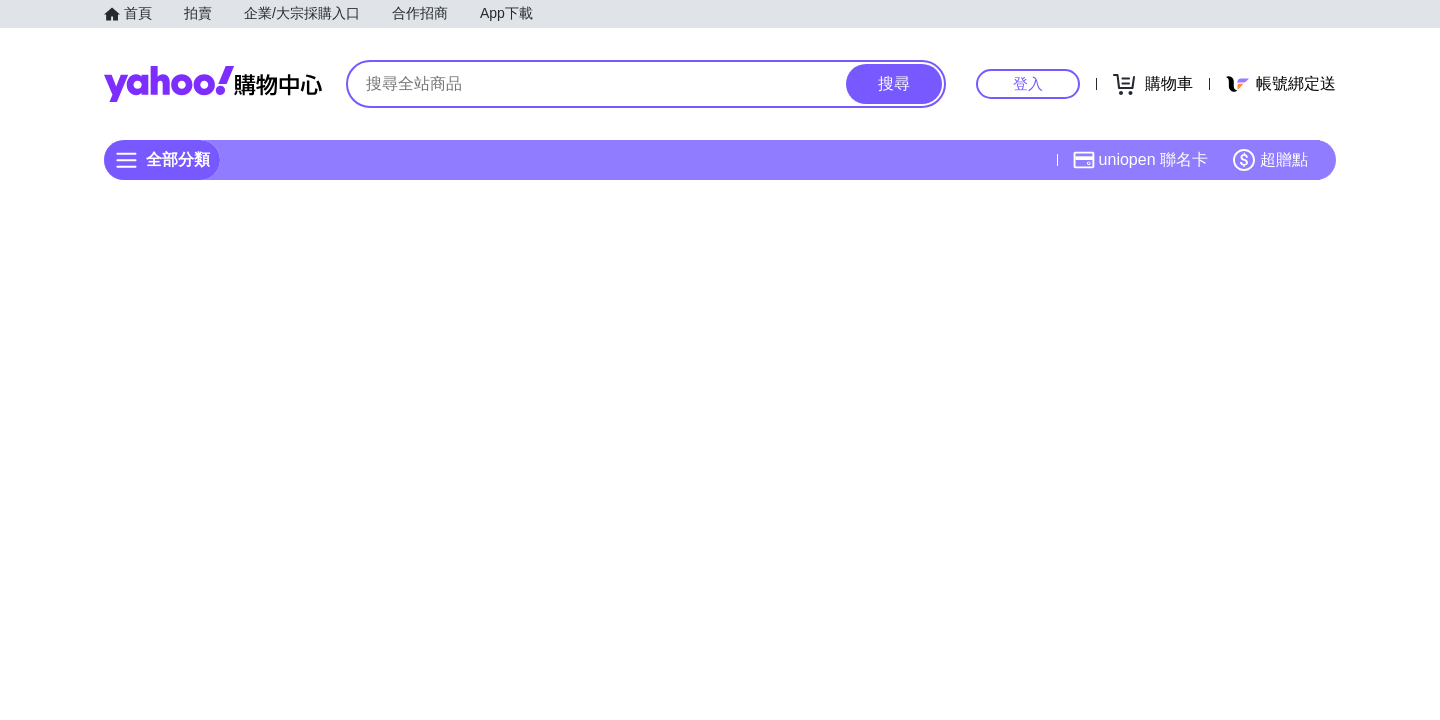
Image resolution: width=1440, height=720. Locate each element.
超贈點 (1270, 160)
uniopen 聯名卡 (1140, 160)
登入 (1028, 83)
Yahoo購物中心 (213, 84)
